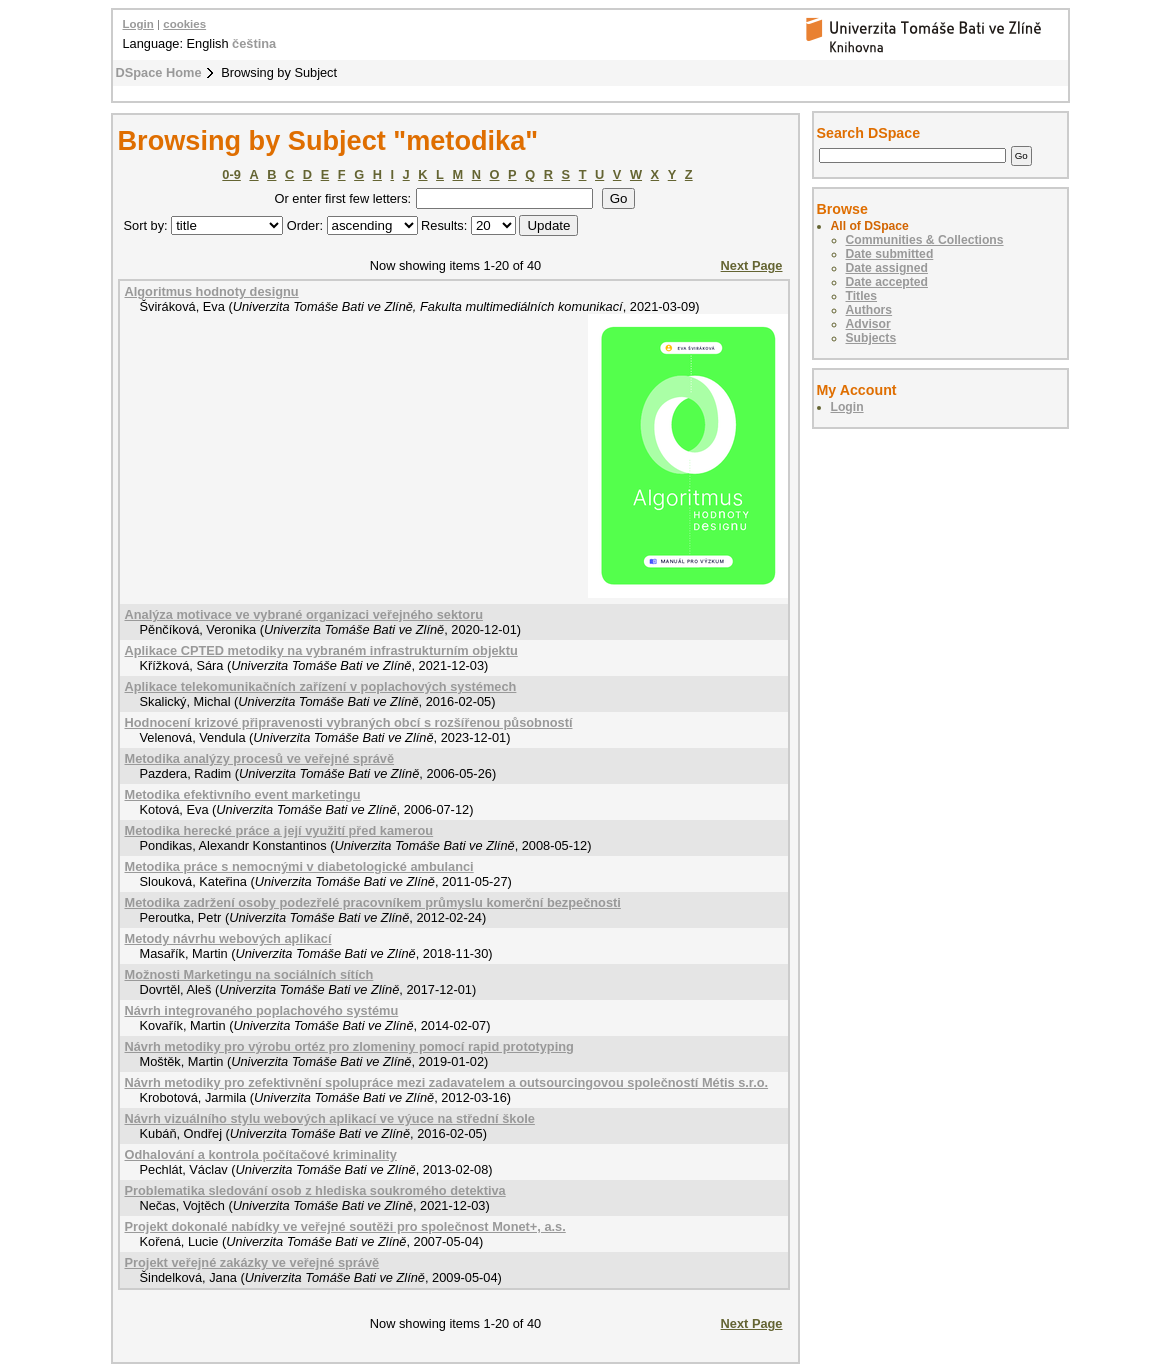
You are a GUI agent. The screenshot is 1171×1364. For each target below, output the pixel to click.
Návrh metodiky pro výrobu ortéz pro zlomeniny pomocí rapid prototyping (349, 1046)
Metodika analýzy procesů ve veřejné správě (260, 758)
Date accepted (887, 282)
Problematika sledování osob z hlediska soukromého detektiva (315, 1190)
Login (138, 24)
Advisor (868, 324)
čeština (254, 43)
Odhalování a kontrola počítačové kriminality (261, 1154)
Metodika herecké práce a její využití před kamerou (279, 830)
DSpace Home (159, 72)
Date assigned (887, 268)
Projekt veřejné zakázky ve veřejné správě (252, 1262)
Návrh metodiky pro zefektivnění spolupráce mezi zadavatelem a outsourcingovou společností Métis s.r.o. (447, 1082)
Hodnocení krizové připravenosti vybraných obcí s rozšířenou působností (349, 722)
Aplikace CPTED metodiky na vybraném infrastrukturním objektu (321, 650)
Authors (869, 310)
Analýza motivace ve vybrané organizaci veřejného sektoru (304, 614)
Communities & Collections (925, 240)
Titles (862, 296)
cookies (184, 24)
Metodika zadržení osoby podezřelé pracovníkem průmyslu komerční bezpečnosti (373, 902)
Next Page (752, 265)
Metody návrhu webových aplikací (228, 938)
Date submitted (890, 254)
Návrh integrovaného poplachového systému (262, 1010)
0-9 (231, 174)
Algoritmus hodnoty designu (212, 291)
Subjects (871, 338)
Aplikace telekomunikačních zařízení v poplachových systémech (321, 686)
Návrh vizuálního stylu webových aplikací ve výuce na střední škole (330, 1118)
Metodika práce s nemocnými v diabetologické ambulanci (299, 866)
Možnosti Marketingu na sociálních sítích (249, 974)
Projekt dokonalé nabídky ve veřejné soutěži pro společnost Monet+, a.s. (345, 1226)
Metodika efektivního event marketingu (243, 794)
